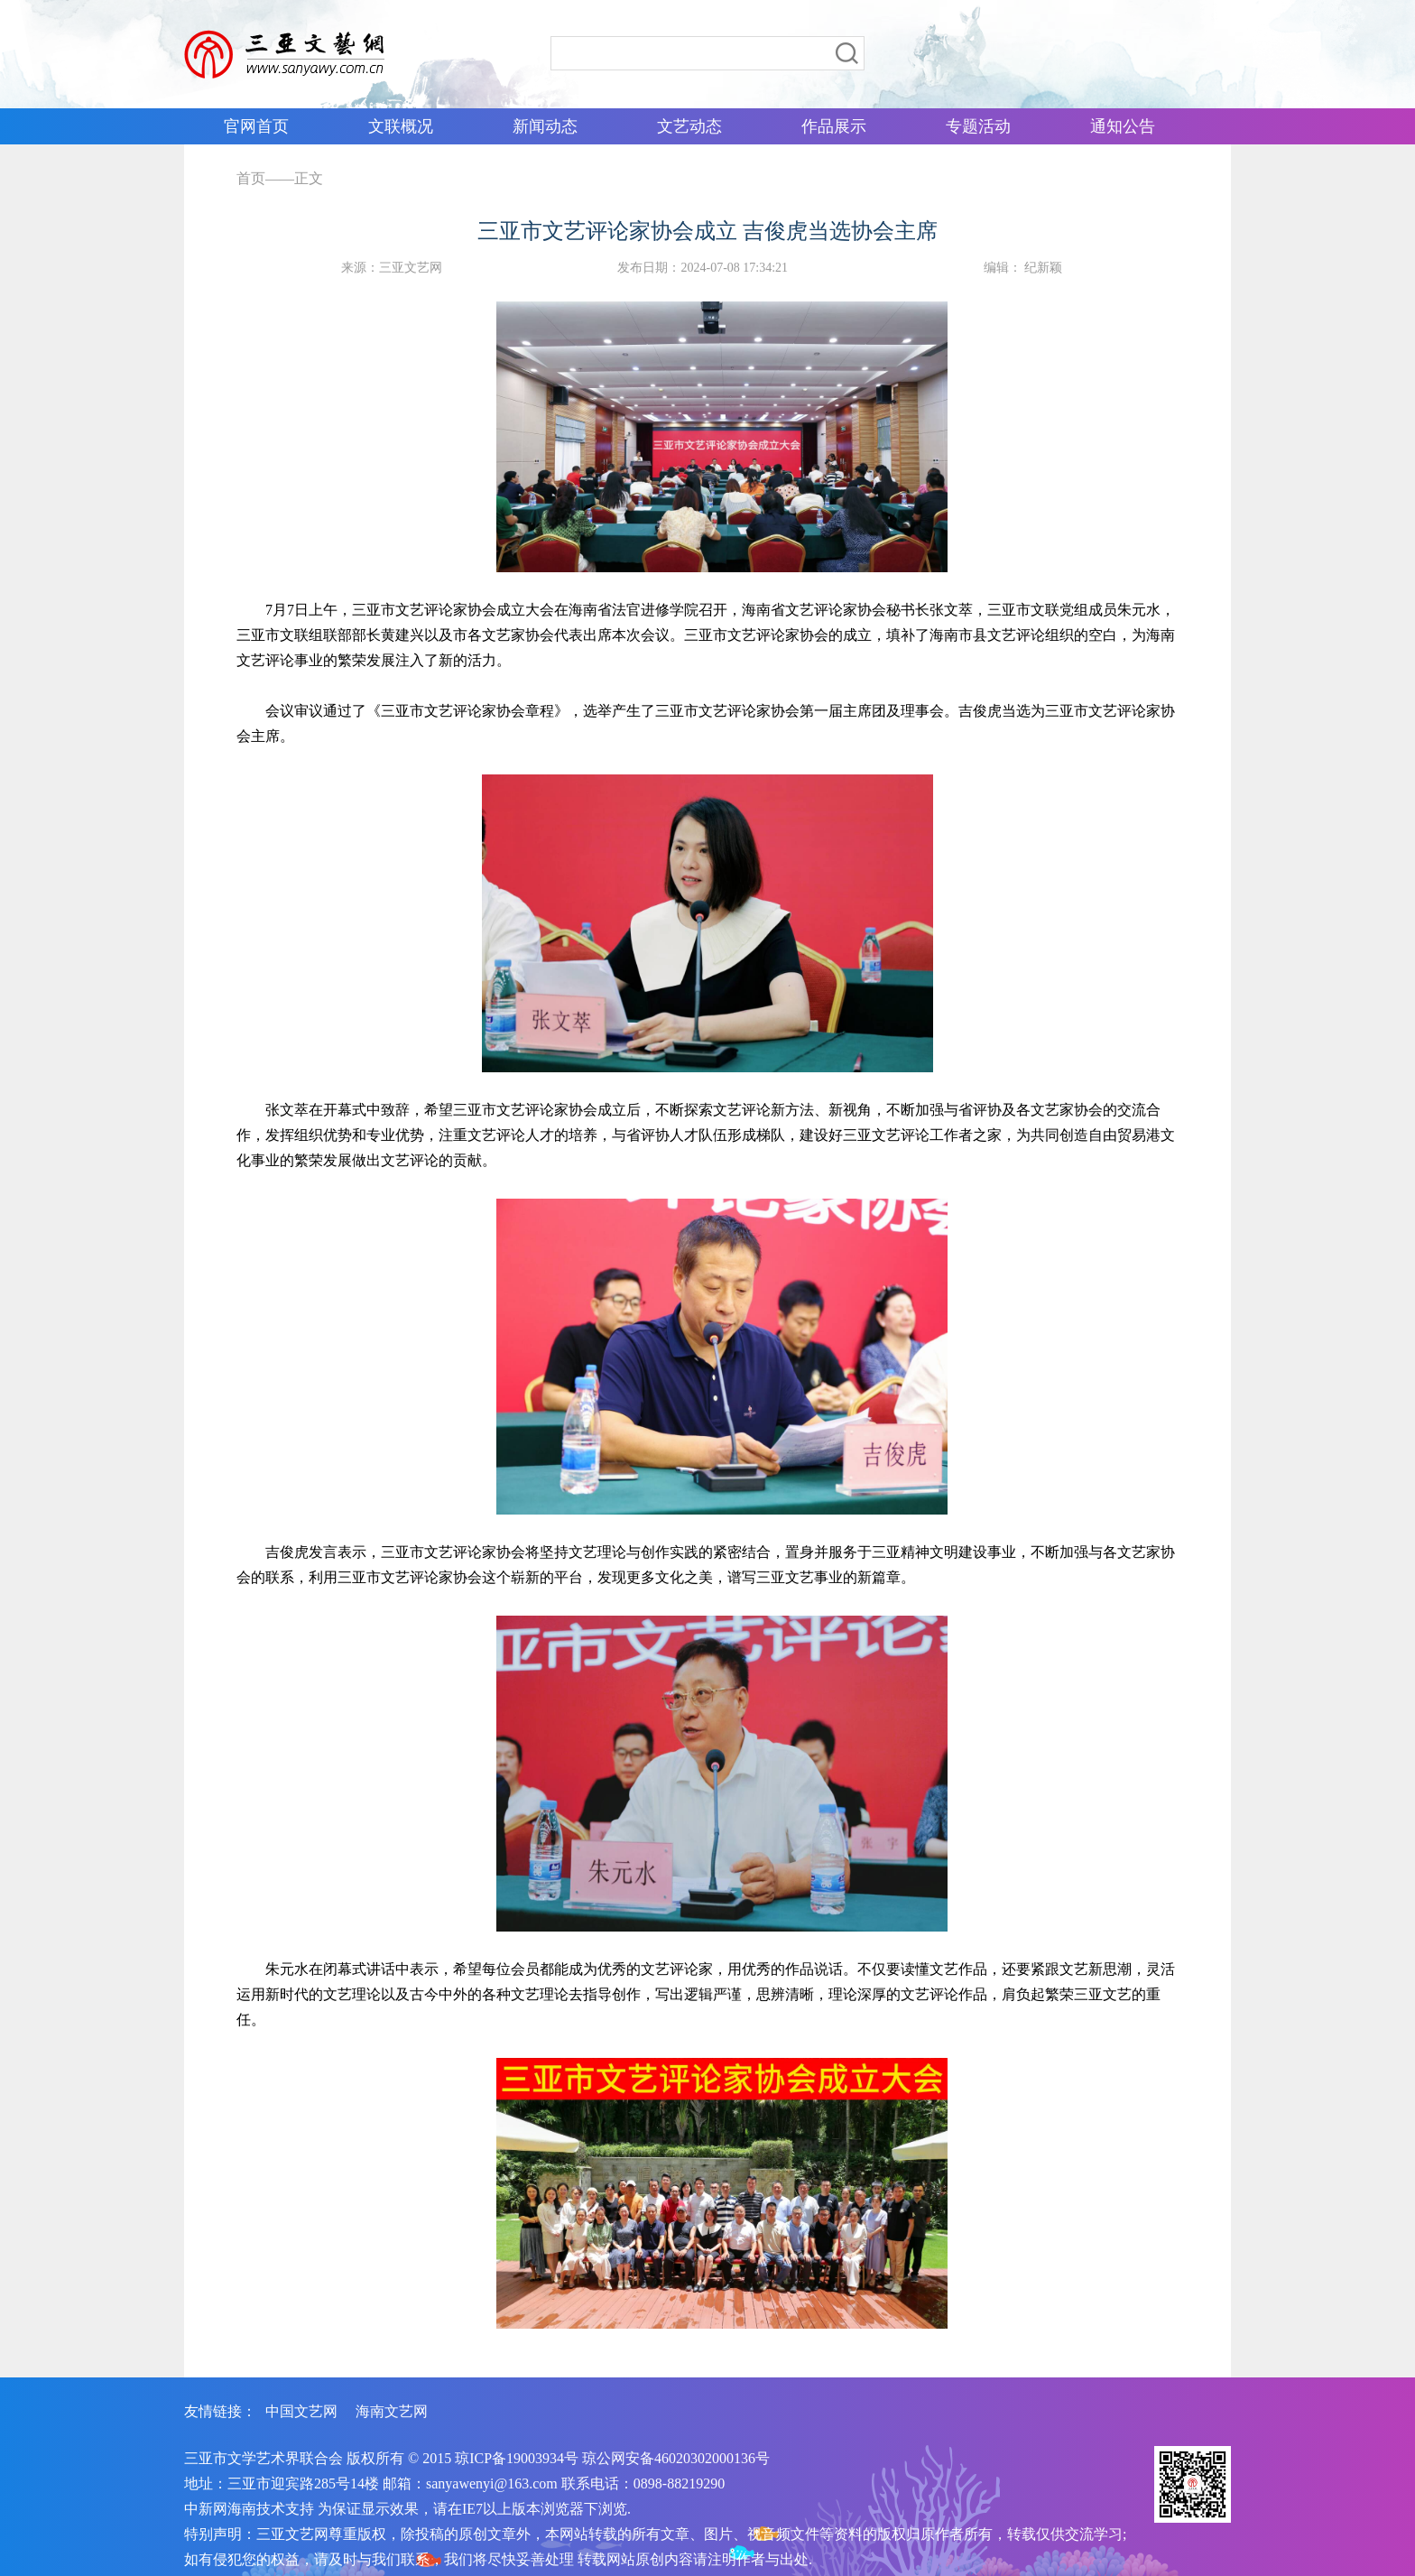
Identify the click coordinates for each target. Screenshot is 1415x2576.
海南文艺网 (392, 2411)
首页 (250, 178)
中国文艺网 (301, 2411)
